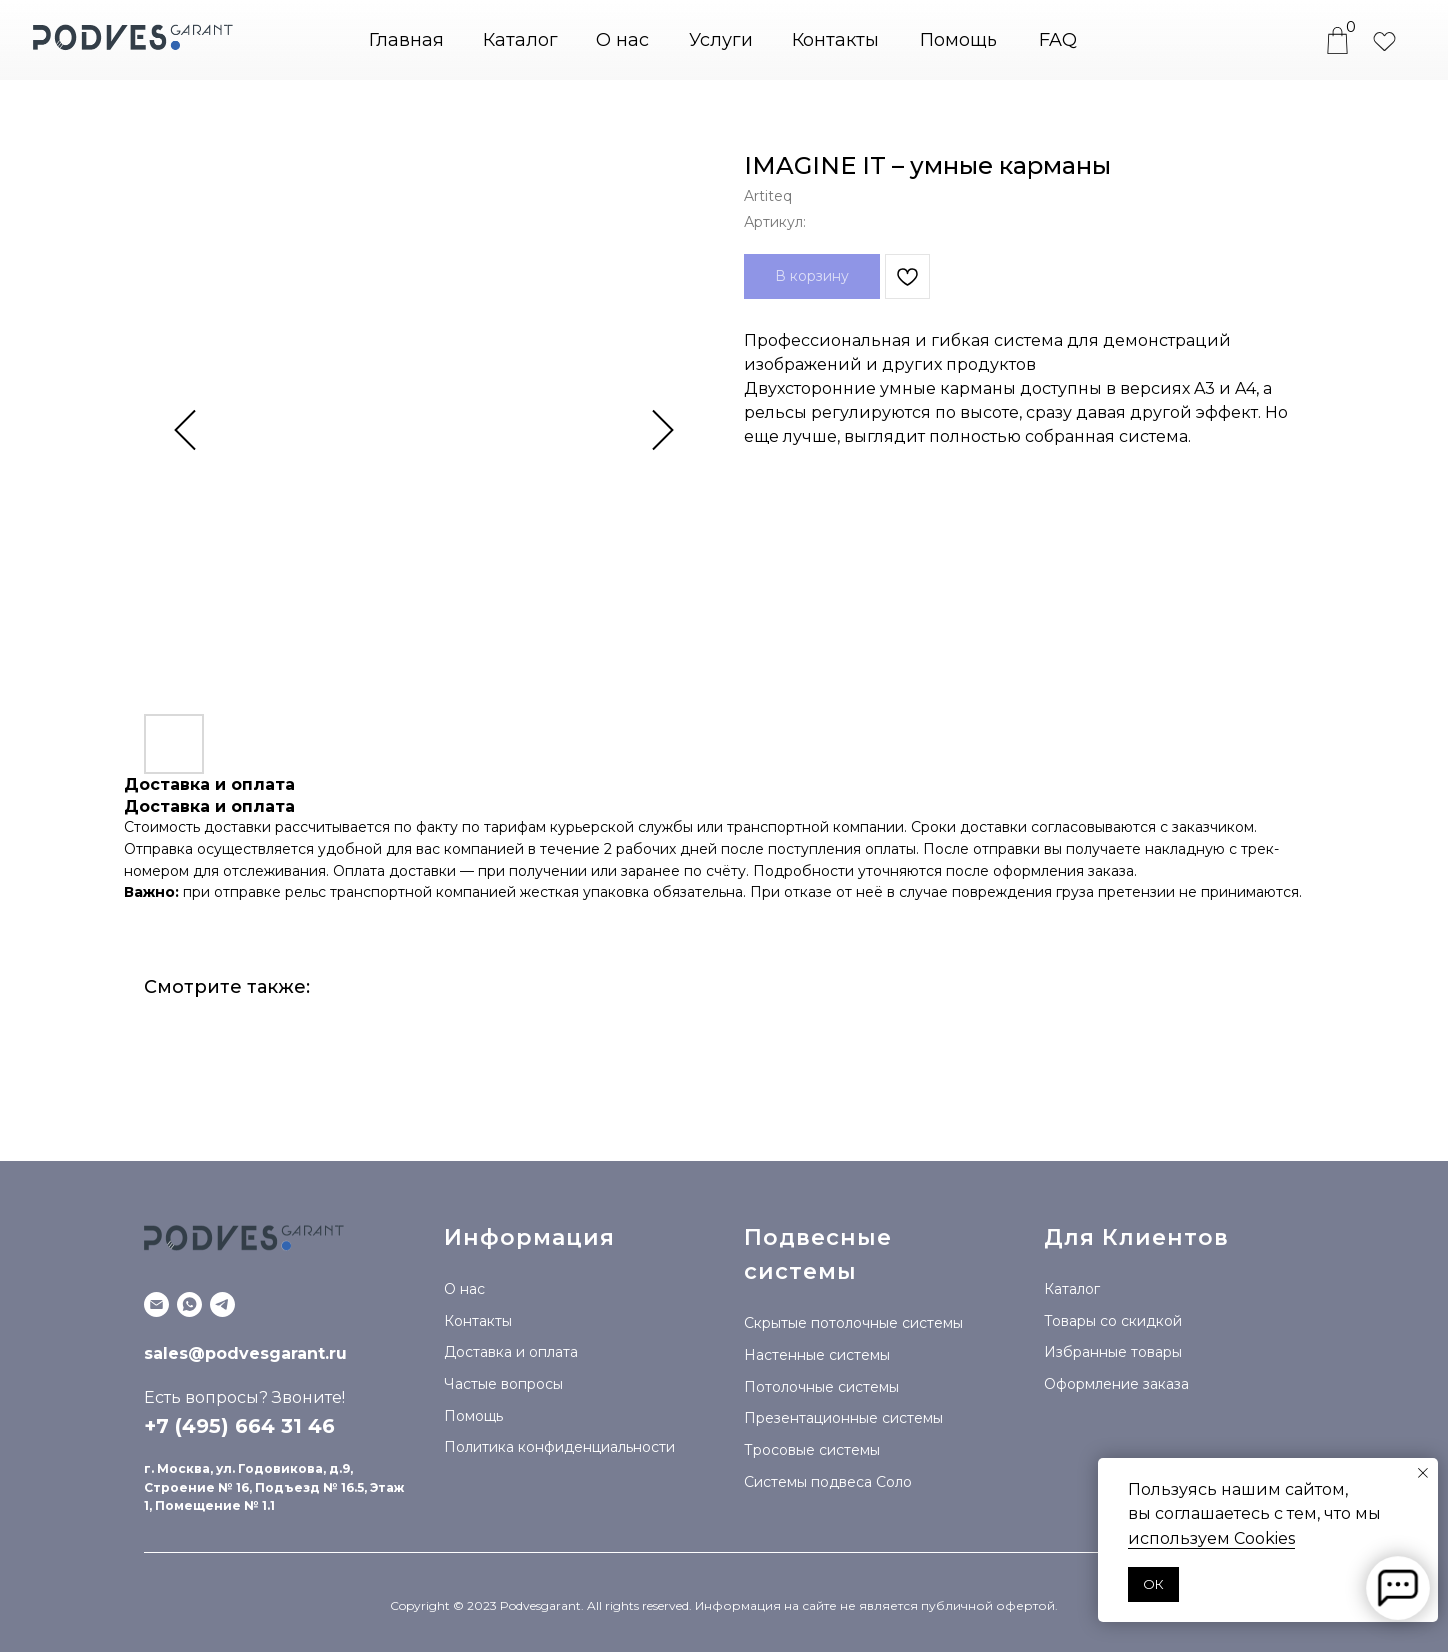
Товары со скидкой (1113, 1321)
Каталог (1072, 1289)
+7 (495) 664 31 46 (239, 1426)
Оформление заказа (1116, 1384)
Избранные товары (1113, 1352)
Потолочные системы (821, 1387)
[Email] (156, 1304)
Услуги (721, 40)
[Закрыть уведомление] (1423, 1473)
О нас (622, 40)
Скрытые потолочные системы (853, 1323)
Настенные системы (817, 1355)
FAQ (1058, 40)
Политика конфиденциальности (559, 1447)
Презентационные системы (843, 1418)
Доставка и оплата (511, 1352)
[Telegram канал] (222, 1304)
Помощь (958, 40)
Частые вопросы (503, 1384)
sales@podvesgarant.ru (245, 1353)
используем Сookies (1211, 1538)
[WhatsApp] (189, 1304)
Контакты (835, 40)
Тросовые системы (812, 1450)
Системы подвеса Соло (828, 1482)
